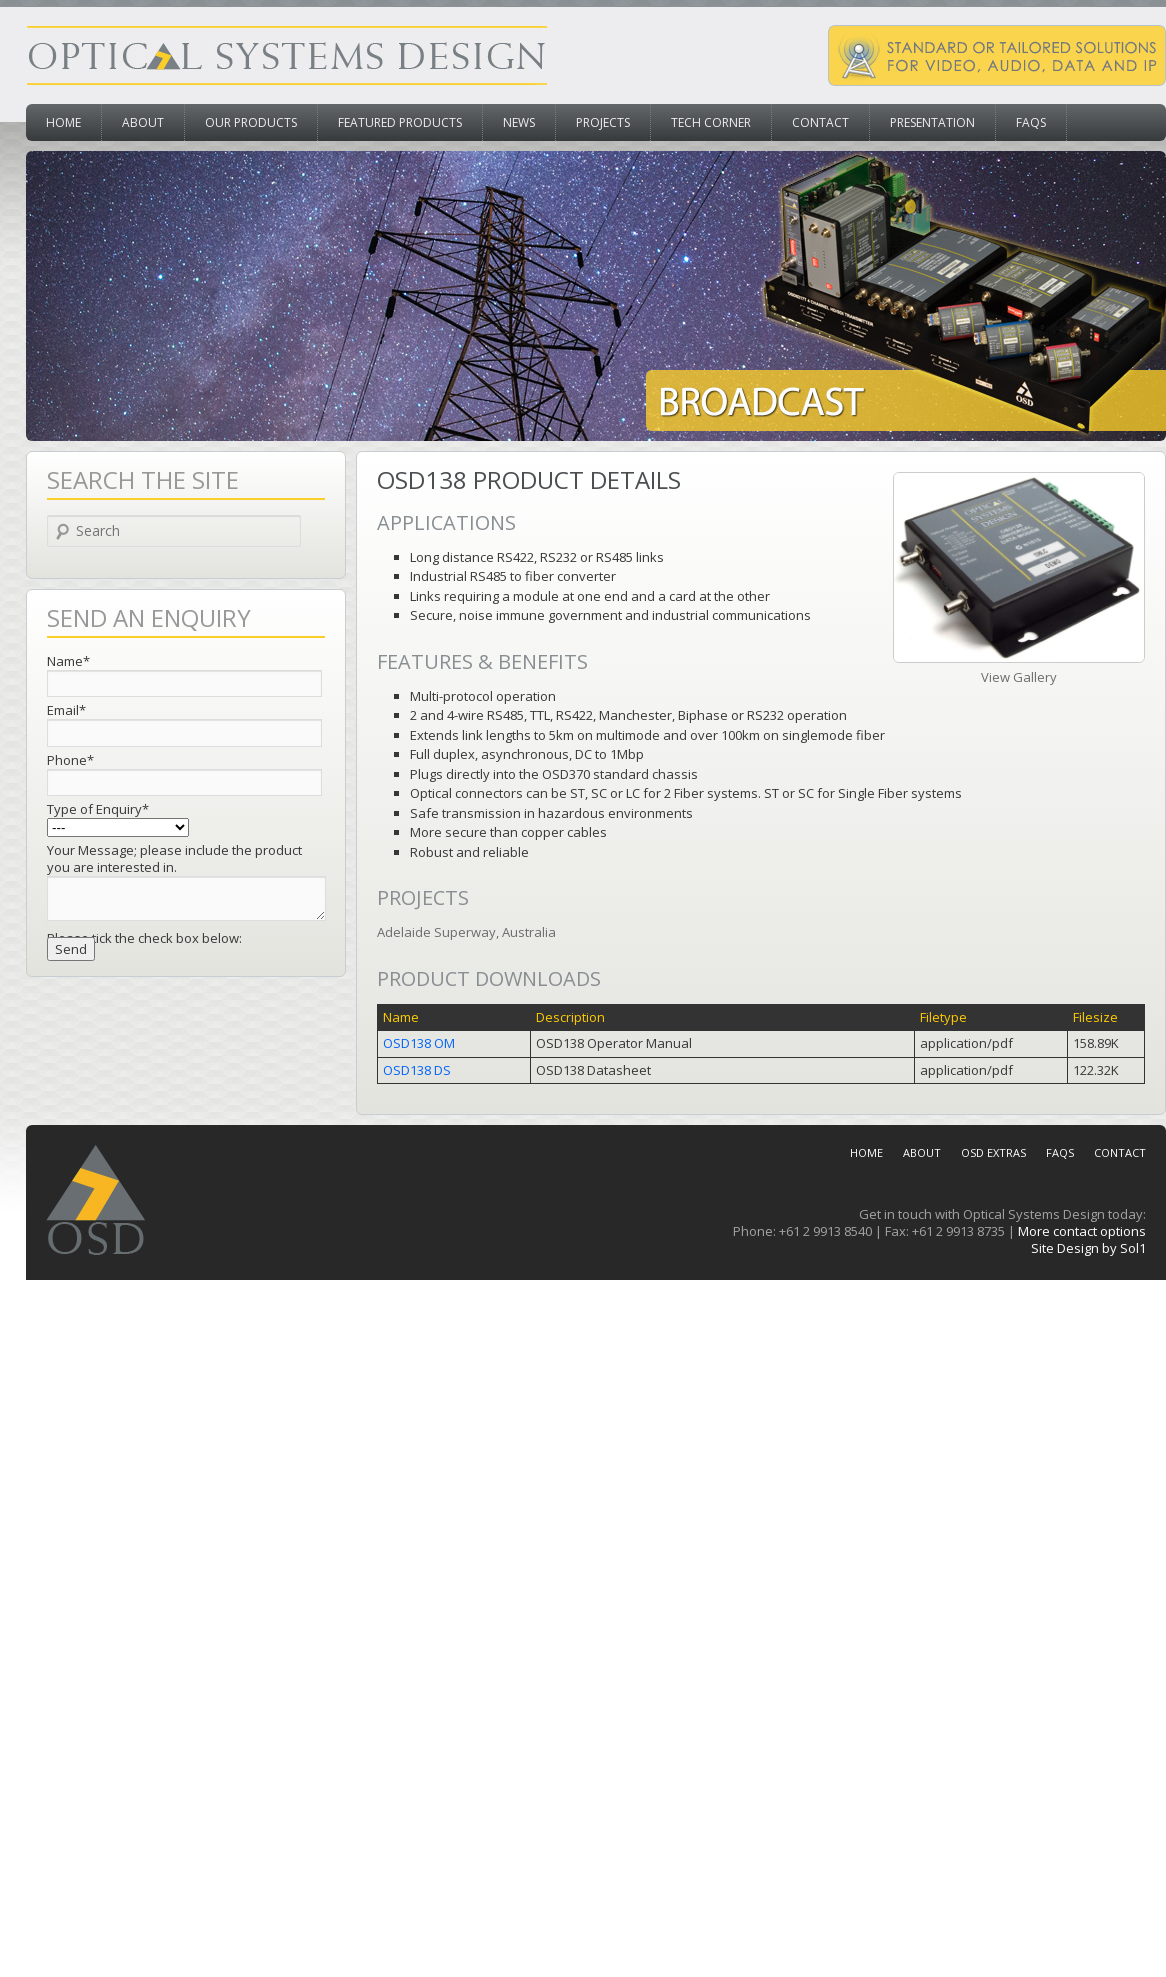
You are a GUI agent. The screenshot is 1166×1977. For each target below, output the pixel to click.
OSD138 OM (419, 1043)
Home (63, 122)
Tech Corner (711, 122)
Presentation (932, 122)
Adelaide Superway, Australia (466, 932)
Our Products (251, 122)
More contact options (1082, 1231)
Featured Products (400, 122)
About (143, 122)
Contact (820, 122)
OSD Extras (993, 1152)
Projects (603, 122)
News (519, 122)
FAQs (1031, 122)
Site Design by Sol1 (1088, 1248)
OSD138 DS (417, 1070)
